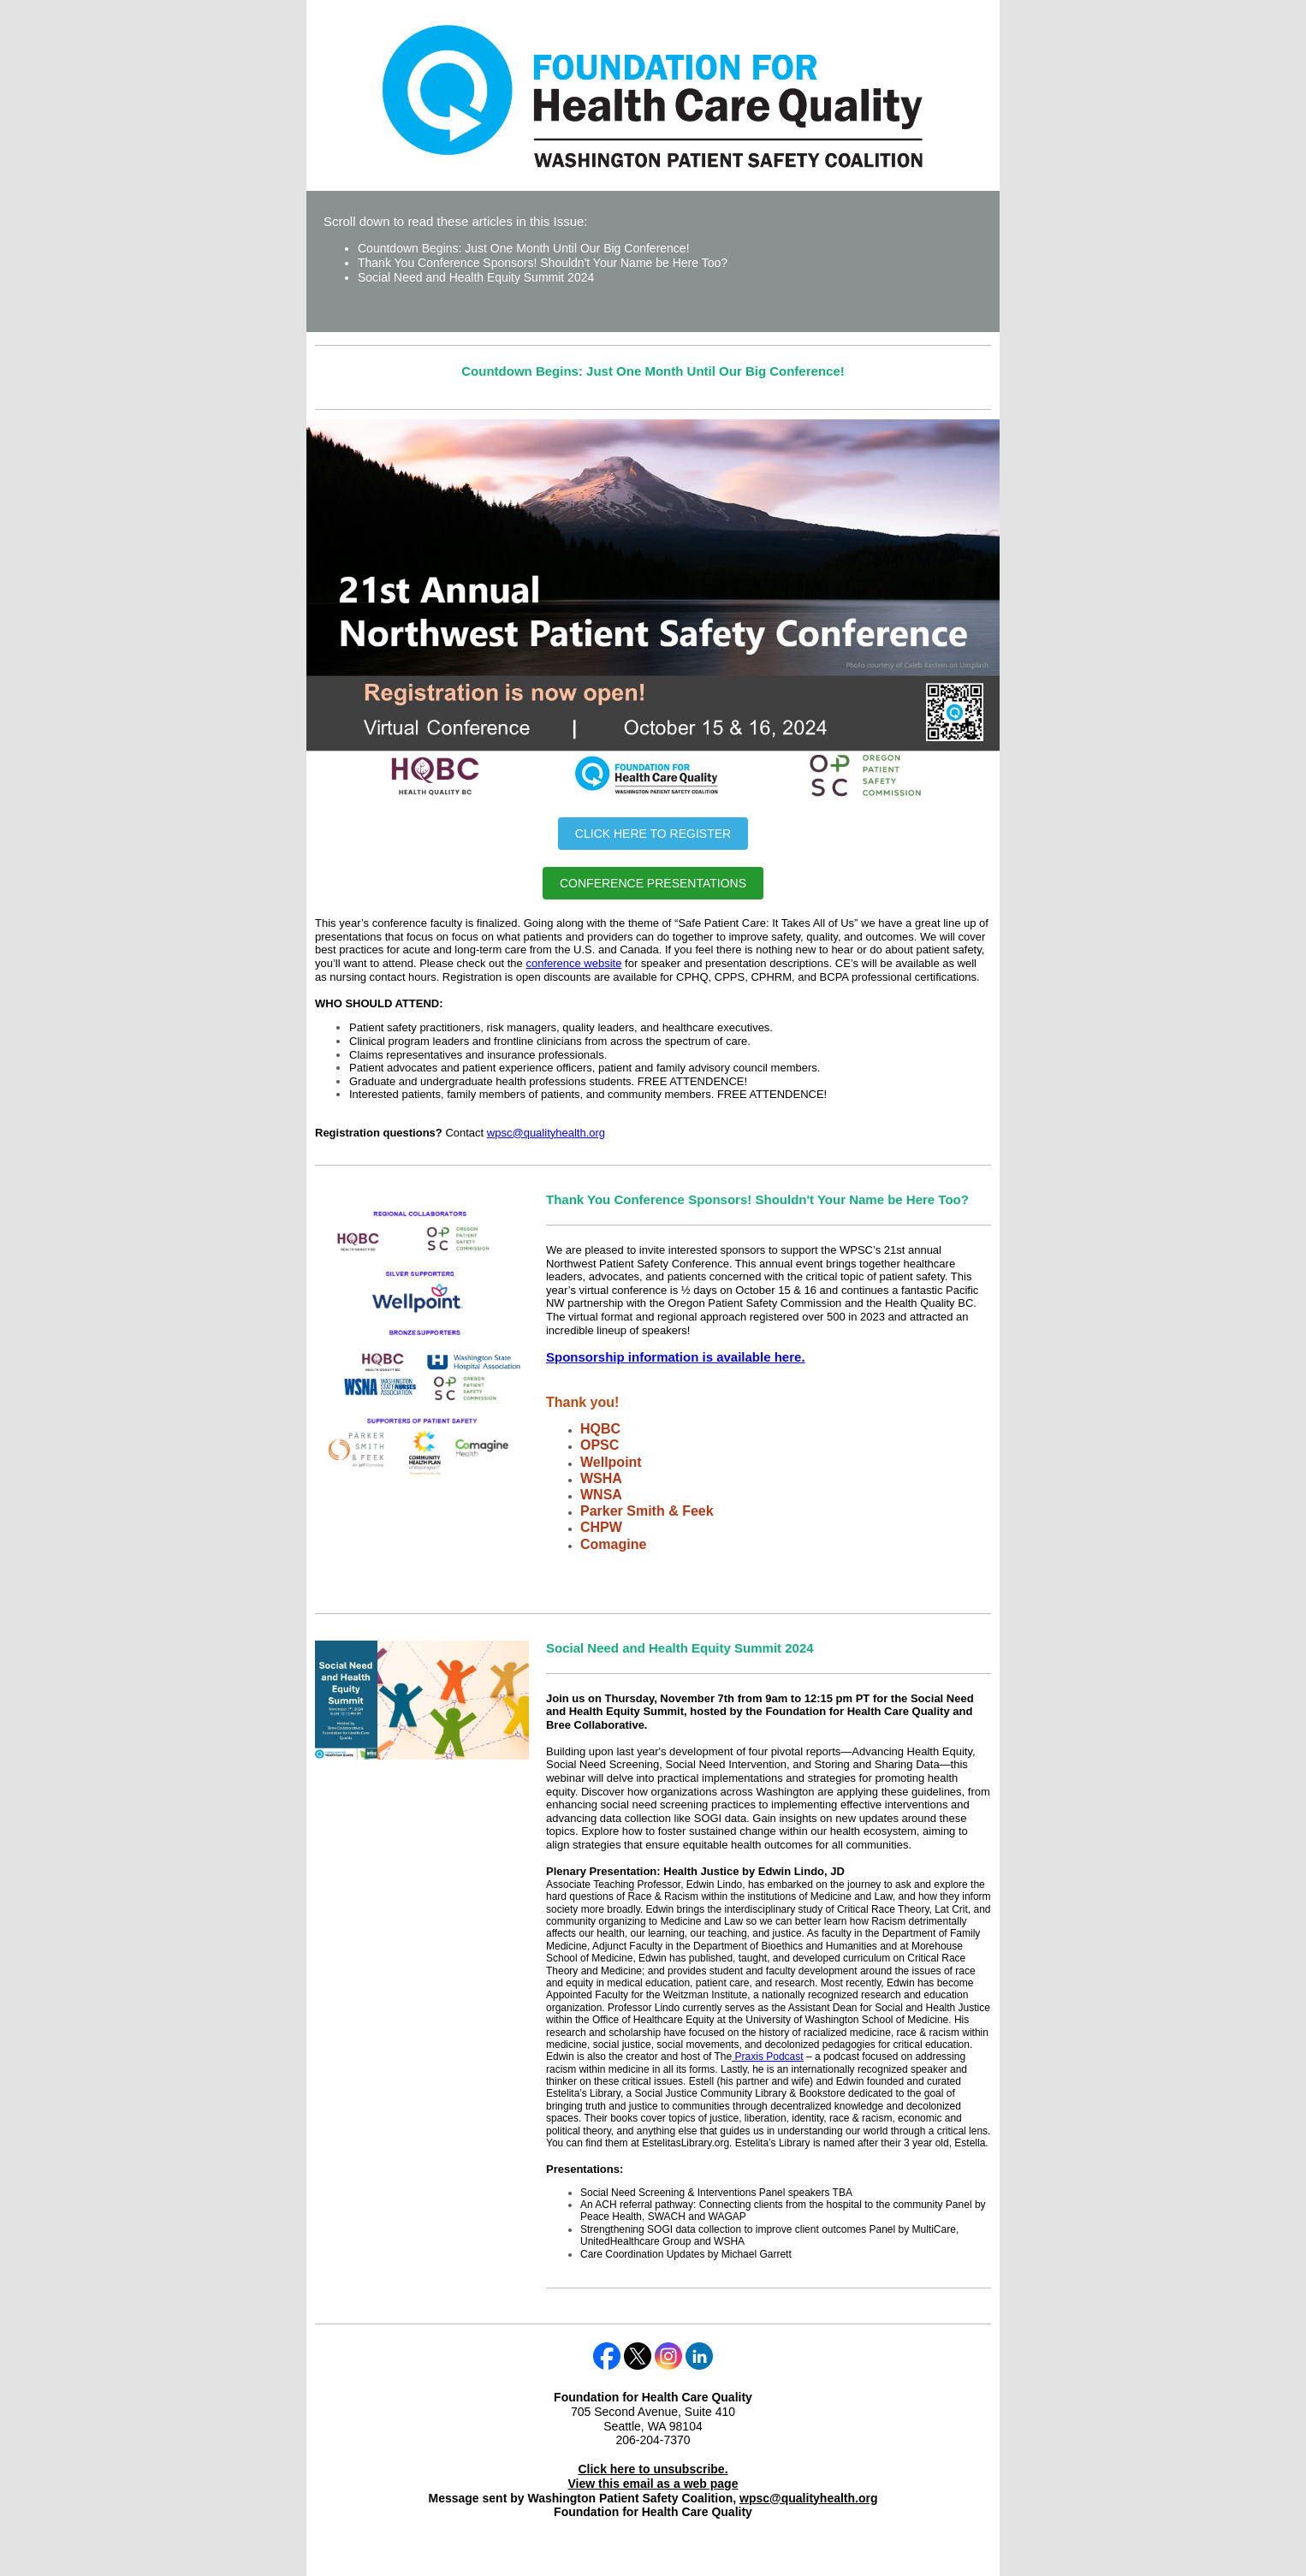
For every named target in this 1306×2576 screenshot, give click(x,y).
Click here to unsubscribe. (652, 2469)
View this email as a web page (653, 2483)
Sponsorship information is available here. (675, 1357)
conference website (573, 963)
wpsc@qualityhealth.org (546, 1132)
